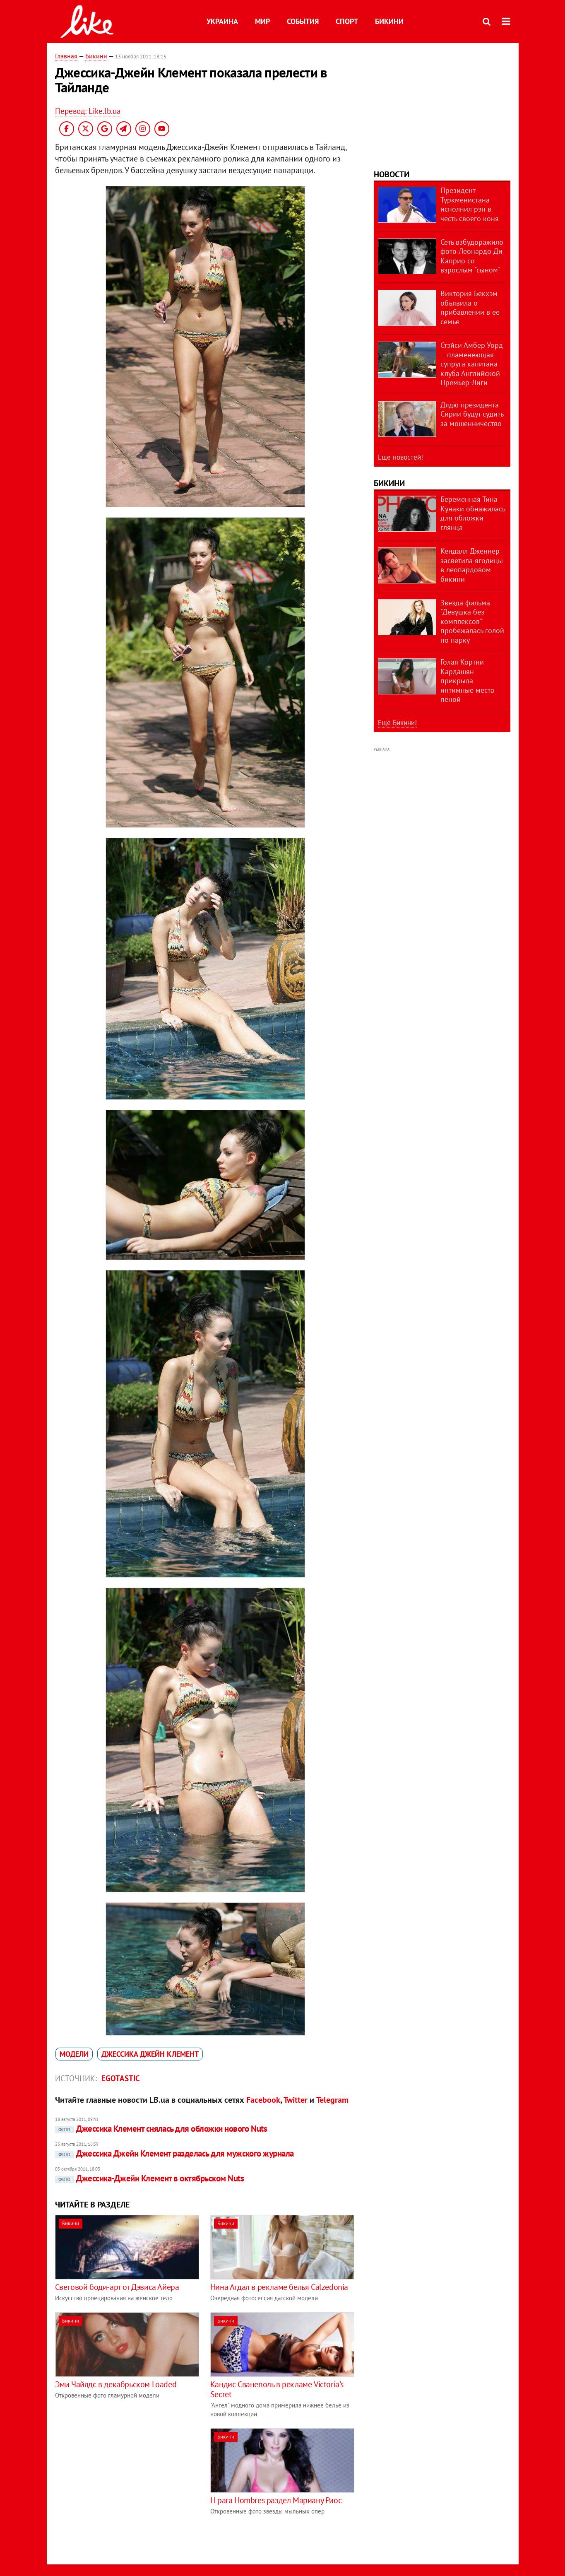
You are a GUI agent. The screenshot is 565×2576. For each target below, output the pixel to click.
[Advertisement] (124, 2486)
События (303, 21)
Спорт (347, 21)
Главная (66, 56)
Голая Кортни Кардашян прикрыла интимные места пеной (467, 680)
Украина (222, 21)
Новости (391, 174)
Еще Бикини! (397, 722)
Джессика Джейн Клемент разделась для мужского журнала (174, 2153)
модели (74, 2054)
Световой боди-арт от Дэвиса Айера (117, 2287)
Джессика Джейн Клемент (150, 2054)
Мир (262, 21)
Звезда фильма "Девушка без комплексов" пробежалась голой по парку (472, 621)
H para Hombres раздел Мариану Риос (275, 2500)
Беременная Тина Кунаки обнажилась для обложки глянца (472, 513)
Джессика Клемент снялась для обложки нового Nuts (161, 2128)
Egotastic (120, 2078)
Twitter (296, 2099)
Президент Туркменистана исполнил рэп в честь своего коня (469, 204)
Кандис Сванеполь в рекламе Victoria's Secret (277, 2389)
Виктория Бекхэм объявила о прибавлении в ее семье (470, 307)
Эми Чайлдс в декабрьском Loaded (116, 2384)
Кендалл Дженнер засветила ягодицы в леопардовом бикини (471, 565)
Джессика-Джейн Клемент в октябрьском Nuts (149, 2178)
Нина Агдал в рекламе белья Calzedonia (279, 2287)
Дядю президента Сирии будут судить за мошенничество (471, 414)
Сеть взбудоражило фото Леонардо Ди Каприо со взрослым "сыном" (471, 256)
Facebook (263, 2099)
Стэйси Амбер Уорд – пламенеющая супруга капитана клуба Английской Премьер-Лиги (471, 363)
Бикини (389, 21)
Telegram (332, 2099)
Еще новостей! (400, 457)
